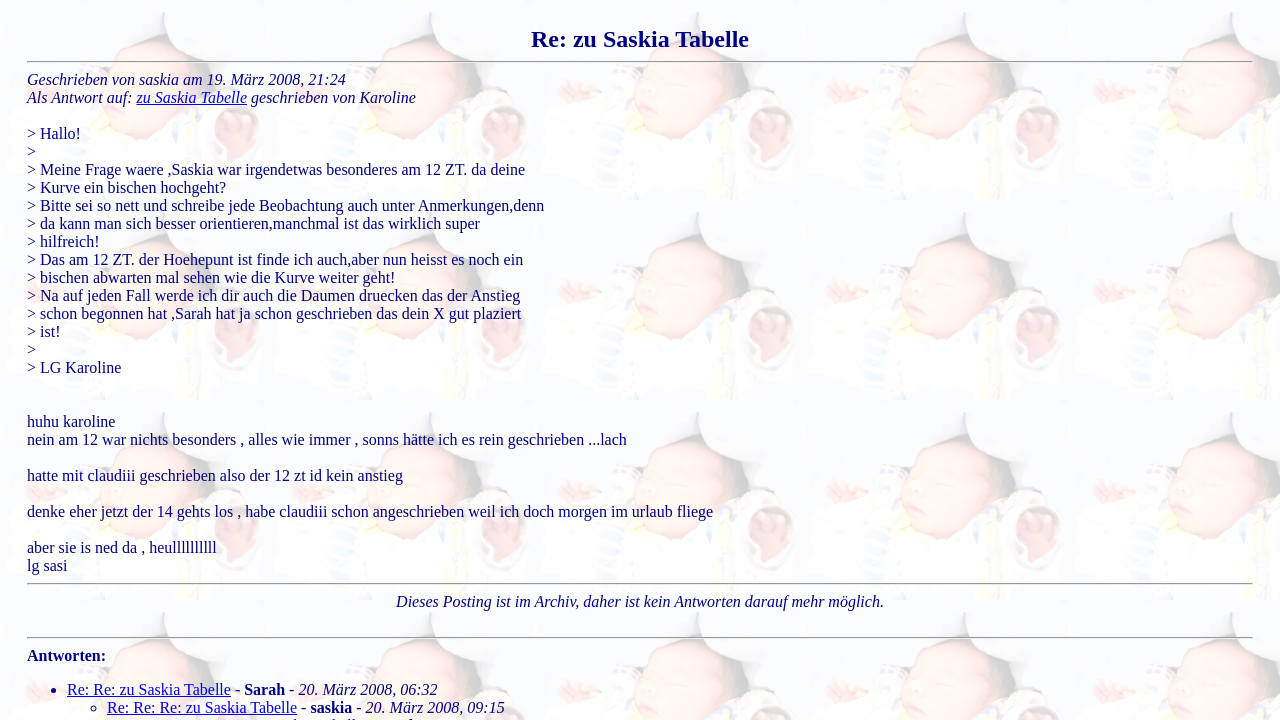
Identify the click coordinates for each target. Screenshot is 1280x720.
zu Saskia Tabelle (192, 97)
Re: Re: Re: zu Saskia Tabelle (202, 707)
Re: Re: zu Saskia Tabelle (149, 689)
